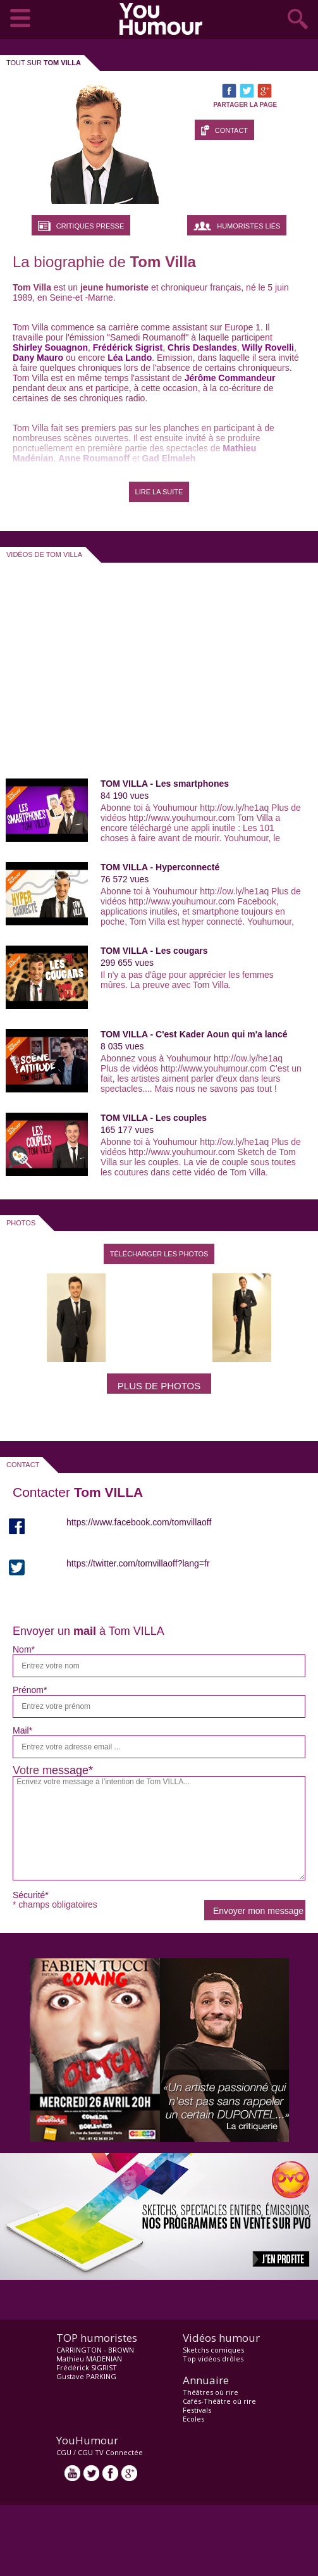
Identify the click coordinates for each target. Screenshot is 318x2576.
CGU (63, 2452)
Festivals (197, 2410)
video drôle (163, 19)
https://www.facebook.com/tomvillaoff (138, 1522)
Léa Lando (129, 358)
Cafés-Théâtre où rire (219, 2401)
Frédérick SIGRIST (86, 2367)
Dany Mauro (38, 358)
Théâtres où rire (210, 2392)
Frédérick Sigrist (128, 347)
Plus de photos (159, 1385)
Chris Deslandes (202, 347)
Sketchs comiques (213, 2349)
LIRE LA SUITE (159, 492)
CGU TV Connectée (110, 2452)
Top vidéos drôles (213, 2358)
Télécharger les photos (159, 1254)
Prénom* (30, 1689)
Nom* (24, 1649)
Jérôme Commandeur (230, 378)
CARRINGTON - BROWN (95, 2349)
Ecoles (193, 2418)
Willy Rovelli (268, 347)
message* (67, 1770)
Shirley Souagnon (50, 347)
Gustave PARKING (86, 2376)
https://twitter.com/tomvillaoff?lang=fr (138, 1563)
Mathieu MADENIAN (89, 2358)
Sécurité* (31, 1895)
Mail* (22, 1730)
